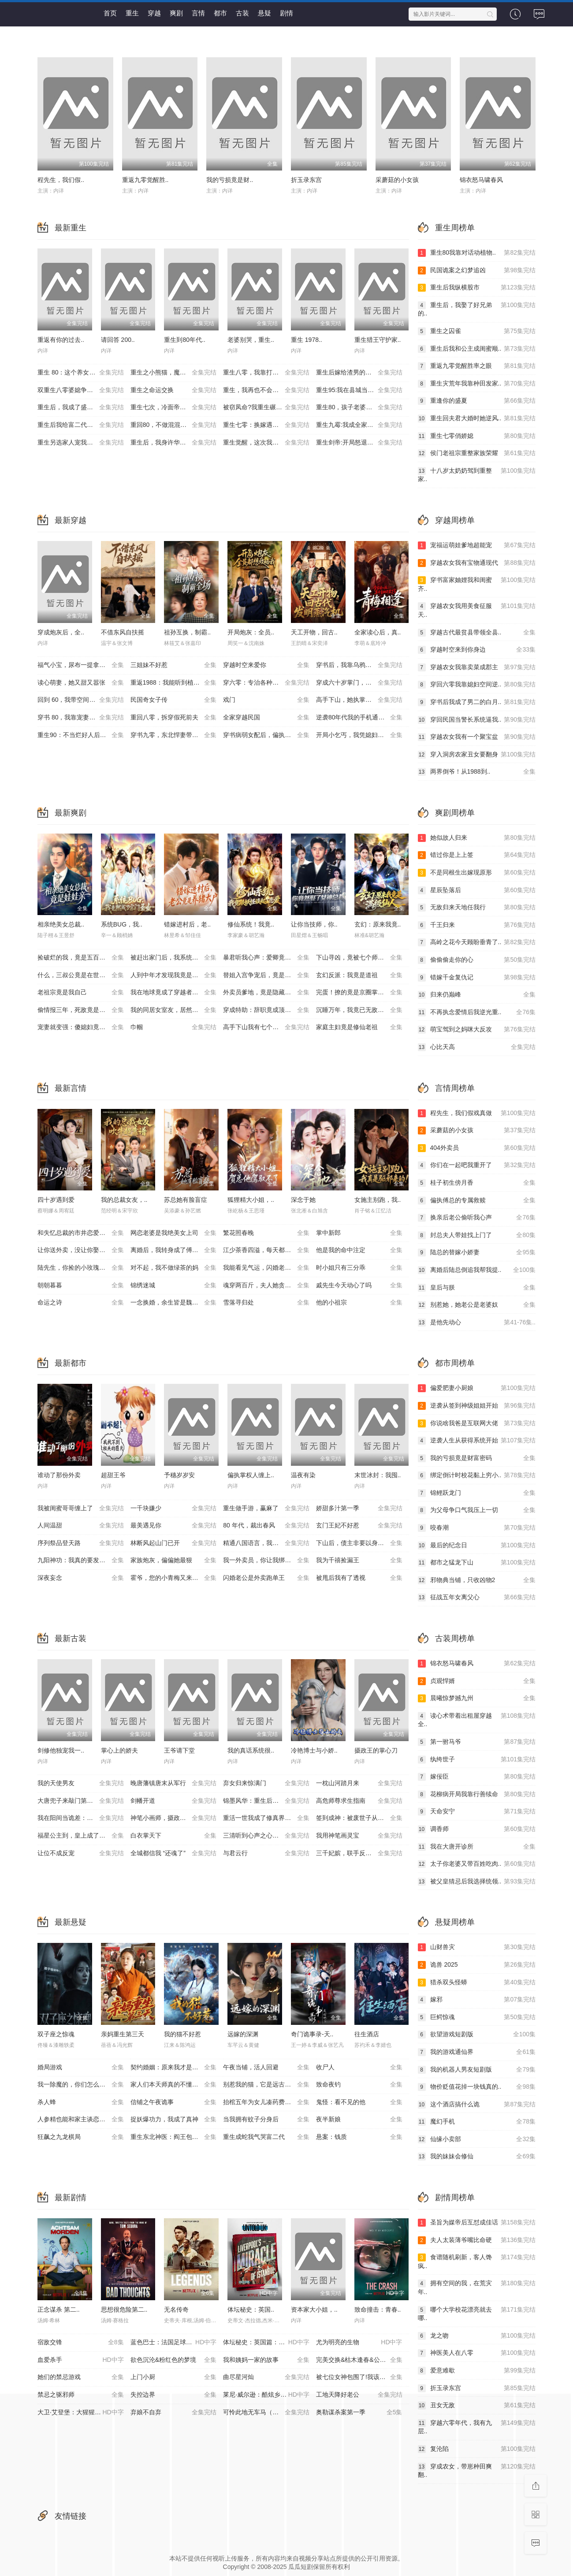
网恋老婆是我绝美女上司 (173, 1233)
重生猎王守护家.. (377, 339)
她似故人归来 (477, 838)
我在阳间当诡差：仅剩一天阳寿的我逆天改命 (83, 1818)
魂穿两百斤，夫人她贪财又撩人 (266, 1285)
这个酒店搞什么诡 (477, 2104)
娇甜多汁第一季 (359, 1508)
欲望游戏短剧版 (477, 2034)
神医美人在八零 (477, 2353)
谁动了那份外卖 (59, 1475)
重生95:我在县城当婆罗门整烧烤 (360, 390)
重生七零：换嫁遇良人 (266, 425)
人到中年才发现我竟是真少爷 (173, 975)
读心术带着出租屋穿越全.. (477, 1720)
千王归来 (477, 925)
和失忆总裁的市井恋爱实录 (80, 1233)
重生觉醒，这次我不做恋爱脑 (266, 442)
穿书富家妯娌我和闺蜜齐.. (477, 584)
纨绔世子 (477, 1759)
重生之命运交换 (173, 390)
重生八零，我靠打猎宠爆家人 (266, 372)
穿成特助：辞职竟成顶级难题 (266, 1010)
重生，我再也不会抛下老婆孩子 (266, 390)
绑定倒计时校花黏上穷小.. (477, 1475)
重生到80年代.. (184, 339)
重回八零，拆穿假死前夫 (173, 717)
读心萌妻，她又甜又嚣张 (80, 682)
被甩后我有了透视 (359, 1578)
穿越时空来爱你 (266, 665)
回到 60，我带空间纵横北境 (80, 700)
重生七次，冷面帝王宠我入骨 (173, 407)
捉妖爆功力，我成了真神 (173, 2119)
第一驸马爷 (477, 1742)
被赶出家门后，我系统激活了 (173, 957)
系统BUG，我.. (121, 924)
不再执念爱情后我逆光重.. (477, 1012)
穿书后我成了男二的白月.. (477, 702)
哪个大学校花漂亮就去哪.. (477, 2313)
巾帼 (173, 1027)
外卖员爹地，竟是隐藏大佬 (266, 992)
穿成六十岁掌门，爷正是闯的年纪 (362, 682)
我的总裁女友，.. (124, 1199)
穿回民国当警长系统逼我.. (477, 719)
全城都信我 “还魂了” (173, 1853)
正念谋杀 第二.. (58, 2309)
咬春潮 (477, 1527)
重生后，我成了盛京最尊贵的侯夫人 (83, 407)
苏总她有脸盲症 (185, 1199)
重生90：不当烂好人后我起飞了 (81, 735)
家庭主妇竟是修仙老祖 (359, 1027)
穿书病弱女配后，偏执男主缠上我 (269, 735)
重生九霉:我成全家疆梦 (359, 425)
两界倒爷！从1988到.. (477, 771)
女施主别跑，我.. (377, 1199)
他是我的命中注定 (359, 1250)
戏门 (266, 700)
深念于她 (303, 1199)
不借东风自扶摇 (122, 632)
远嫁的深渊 (242, 2034)
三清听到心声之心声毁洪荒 (266, 1835)
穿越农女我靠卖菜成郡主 (477, 667)
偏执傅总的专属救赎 (477, 1200)
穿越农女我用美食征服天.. (477, 610)
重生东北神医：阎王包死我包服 (173, 2137)
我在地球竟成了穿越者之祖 (173, 992)
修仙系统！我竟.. (250, 924)
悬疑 (264, 13)
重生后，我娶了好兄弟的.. (477, 309)
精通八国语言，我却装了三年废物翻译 (269, 1543)
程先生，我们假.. (60, 179)
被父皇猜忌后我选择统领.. (477, 1881)
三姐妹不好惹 (173, 665)
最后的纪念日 (477, 1545)
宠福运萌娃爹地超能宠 (477, 545)
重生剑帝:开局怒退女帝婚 (359, 442)
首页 (110, 13)
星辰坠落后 (477, 890)
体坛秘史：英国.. (250, 2309)
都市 (220, 13)
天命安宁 (477, 1811)
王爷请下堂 (179, 1750)
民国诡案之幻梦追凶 (477, 270)
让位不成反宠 (80, 1853)
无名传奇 (176, 2309)
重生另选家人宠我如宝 (80, 442)
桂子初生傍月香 (477, 1183)
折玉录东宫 (306, 179)
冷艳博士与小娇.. (314, 1750)
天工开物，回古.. (314, 632)
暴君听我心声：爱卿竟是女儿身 (266, 957)
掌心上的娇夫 (119, 1750)
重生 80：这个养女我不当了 (80, 372)
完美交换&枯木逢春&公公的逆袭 (360, 2360)
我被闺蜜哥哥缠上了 (80, 1508)
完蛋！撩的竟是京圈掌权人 (359, 992)
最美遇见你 (173, 1525)
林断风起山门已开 (173, 1543)
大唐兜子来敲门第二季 (80, 1801)
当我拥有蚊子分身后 (266, 2119)
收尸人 (359, 2067)
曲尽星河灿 (266, 2377)
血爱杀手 (80, 2360)
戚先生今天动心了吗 (359, 1285)
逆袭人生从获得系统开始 (477, 1440)
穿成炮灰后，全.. (60, 632)
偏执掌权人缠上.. (250, 1475)
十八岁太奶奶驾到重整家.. (477, 475)
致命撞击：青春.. (377, 2309)
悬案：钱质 (359, 2137)
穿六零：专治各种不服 (266, 682)
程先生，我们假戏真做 (477, 1113)
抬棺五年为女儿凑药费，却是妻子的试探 (269, 2102)
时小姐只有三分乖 (359, 1268)
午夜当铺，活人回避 (266, 2067)
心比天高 (477, 1047)
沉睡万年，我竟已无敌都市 (359, 1010)
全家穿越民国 (266, 717)
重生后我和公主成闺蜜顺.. (477, 349)
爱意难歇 (477, 2370)
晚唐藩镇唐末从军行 (173, 1783)
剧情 (286, 13)
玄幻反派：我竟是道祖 (359, 975)
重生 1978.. (306, 339)
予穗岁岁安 (179, 1475)
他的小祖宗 (359, 1302)
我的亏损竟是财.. (229, 179)
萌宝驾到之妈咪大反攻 (477, 1029)
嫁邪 (477, 1999)
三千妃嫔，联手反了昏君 (359, 1853)
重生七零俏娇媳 (477, 436)
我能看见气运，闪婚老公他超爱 (266, 1268)
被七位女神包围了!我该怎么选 (359, 2377)
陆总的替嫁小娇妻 (477, 1252)
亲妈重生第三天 (122, 2034)
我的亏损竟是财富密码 (477, 1458)
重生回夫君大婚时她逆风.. (477, 418)
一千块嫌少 (173, 1508)
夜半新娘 (359, 2119)
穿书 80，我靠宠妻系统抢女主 (80, 717)
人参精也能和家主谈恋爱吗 (80, 2119)
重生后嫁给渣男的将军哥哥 (359, 372)
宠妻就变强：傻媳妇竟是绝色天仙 (83, 1027)
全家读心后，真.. (377, 632)
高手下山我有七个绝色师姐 (266, 1027)
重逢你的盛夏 (477, 401)
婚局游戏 (80, 2067)
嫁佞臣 (477, 1776)
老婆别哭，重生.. (250, 339)
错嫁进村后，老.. (187, 924)
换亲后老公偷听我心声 (477, 1217)
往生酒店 (366, 2034)
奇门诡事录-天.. (312, 2034)
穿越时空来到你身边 (477, 649)
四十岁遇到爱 (55, 1199)
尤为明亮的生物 (359, 2342)
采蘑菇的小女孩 (397, 179)
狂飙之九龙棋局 (80, 2137)
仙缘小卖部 (477, 2139)
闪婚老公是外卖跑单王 (266, 1578)
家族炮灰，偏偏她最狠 (173, 1560)
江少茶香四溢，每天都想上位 (266, 1250)
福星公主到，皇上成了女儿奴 (80, 1835)
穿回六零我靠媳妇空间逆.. (477, 684)
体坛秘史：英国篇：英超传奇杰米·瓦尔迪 (269, 2342)
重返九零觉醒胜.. (145, 179)
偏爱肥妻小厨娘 (477, 1388)
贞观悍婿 (477, 1681)
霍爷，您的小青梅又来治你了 (173, 1578)
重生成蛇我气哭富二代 (266, 2137)
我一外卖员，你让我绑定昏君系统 (269, 1560)
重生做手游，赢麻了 (266, 1508)
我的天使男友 (80, 1783)
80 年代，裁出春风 (266, 1525)
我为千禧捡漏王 (359, 1560)
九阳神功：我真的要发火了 (80, 1560)
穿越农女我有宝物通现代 (477, 563)
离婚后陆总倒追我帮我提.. (477, 1270)
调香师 (477, 1829)
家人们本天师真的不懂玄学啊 (173, 2084)
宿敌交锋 (80, 2342)
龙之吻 (477, 2335)
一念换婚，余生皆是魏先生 (173, 1302)
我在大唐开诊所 (477, 1846)
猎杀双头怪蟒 (477, 1982)
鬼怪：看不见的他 (359, 2102)
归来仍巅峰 (477, 994)
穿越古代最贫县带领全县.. (477, 632)
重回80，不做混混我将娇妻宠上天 (176, 425)
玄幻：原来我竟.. (377, 924)
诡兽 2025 (477, 1965)
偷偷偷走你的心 (477, 960)
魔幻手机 (477, 2121)
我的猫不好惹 (182, 2034)
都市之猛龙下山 (477, 1562)
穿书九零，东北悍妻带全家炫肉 (173, 735)
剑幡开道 (173, 1801)
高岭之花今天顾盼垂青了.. (477, 942)
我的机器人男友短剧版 (477, 2069)
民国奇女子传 (173, 700)
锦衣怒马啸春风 (481, 179)
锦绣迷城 (173, 1285)
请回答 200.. (118, 339)
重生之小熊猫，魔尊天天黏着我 (173, 372)
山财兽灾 (477, 1947)
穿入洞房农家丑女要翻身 (477, 754)
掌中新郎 (359, 1233)
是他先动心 (477, 1322)
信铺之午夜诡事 (173, 2102)
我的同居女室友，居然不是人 (173, 1010)
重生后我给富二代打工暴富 (80, 425)
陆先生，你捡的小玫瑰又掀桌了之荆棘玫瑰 (83, 1268)
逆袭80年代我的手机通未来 (359, 717)
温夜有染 (303, 1475)
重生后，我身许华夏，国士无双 (173, 442)
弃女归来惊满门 (266, 1783)
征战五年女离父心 (477, 1597)
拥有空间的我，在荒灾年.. (477, 2287)
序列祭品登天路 (80, 1543)
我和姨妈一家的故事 (266, 2360)
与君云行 (266, 1853)
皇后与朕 (477, 1287)
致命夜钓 (359, 2084)
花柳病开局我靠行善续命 (477, 1794)
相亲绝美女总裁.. (60, 924)
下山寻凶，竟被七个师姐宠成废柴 (362, 957)
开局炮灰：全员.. (250, 632)
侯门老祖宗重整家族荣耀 (477, 453)
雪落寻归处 (266, 1302)
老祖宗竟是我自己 (80, 992)
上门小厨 (173, 2377)
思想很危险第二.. (124, 2309)
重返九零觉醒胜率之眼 (477, 366)
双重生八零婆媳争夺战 (80, 390)
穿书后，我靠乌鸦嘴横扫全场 (359, 665)
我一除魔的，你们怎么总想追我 (80, 2084)
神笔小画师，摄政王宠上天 (173, 1818)
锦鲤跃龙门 (477, 1493)
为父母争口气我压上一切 (477, 1510)
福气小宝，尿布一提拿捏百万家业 (83, 665)
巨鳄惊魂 (477, 2017)
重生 (132, 13)
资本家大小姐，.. (314, 2309)
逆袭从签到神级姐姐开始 (477, 1405)
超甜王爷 (113, 1475)
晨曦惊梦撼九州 (477, 1698)
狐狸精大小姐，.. (250, 1199)
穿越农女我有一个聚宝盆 (477, 737)
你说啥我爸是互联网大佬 (477, 1423)
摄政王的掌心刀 (376, 1750)
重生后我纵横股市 (477, 287)
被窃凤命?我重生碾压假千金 (266, 407)
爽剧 (176, 13)
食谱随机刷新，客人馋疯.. (477, 2261)
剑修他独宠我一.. (60, 1750)
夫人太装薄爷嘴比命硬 (477, 2240)
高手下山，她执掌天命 (359, 700)
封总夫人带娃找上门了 (477, 1235)
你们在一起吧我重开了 (477, 1165)
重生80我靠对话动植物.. (477, 252)
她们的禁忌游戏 (80, 2377)
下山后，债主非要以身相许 (359, 1543)
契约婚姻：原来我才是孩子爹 (173, 2067)
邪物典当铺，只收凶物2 (477, 1580)
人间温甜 (80, 1525)
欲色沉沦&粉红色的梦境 (173, 2360)
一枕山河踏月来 (359, 1783)
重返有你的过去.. (60, 339)
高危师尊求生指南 (359, 1801)
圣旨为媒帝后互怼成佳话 (477, 2222)
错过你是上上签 (477, 855)
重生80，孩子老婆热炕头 (359, 407)
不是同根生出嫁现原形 (477, 872)
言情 (198, 13)
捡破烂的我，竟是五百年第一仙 (80, 957)
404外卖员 (477, 1148)
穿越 (154, 13)
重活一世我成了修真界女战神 (266, 1818)
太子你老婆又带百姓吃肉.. (477, 1864)
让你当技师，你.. (314, 924)
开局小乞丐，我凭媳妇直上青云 (359, 735)
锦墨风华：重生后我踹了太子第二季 (269, 1801)
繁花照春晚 (266, 1233)
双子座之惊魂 (55, 2034)
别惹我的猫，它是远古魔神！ (266, 2084)
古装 (242, 13)
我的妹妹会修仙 (477, 2156)
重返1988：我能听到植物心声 (173, 682)
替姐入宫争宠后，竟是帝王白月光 (269, 975)
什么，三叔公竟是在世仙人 (80, 975)
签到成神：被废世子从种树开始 (359, 1818)
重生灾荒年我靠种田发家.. (477, 383)
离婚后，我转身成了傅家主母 (173, 1250)
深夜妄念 (80, 1578)
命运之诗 (80, 1302)
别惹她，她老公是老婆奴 (477, 1305)
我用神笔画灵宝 (359, 1835)
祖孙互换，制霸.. (187, 632)
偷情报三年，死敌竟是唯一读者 (80, 1010)
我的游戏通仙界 (477, 2052)
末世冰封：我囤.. (377, 1475)
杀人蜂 (80, 2102)
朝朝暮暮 (80, 1285)
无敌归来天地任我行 (477, 907)
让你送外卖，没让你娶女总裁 (80, 1250)
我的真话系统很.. (250, 1750)
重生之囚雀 (477, 331)
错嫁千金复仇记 (477, 977)
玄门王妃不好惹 (359, 1525)
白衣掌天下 (173, 1835)
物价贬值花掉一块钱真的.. (477, 2087)
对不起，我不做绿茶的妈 (173, 1268)
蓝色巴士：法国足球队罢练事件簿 (176, 2342)
